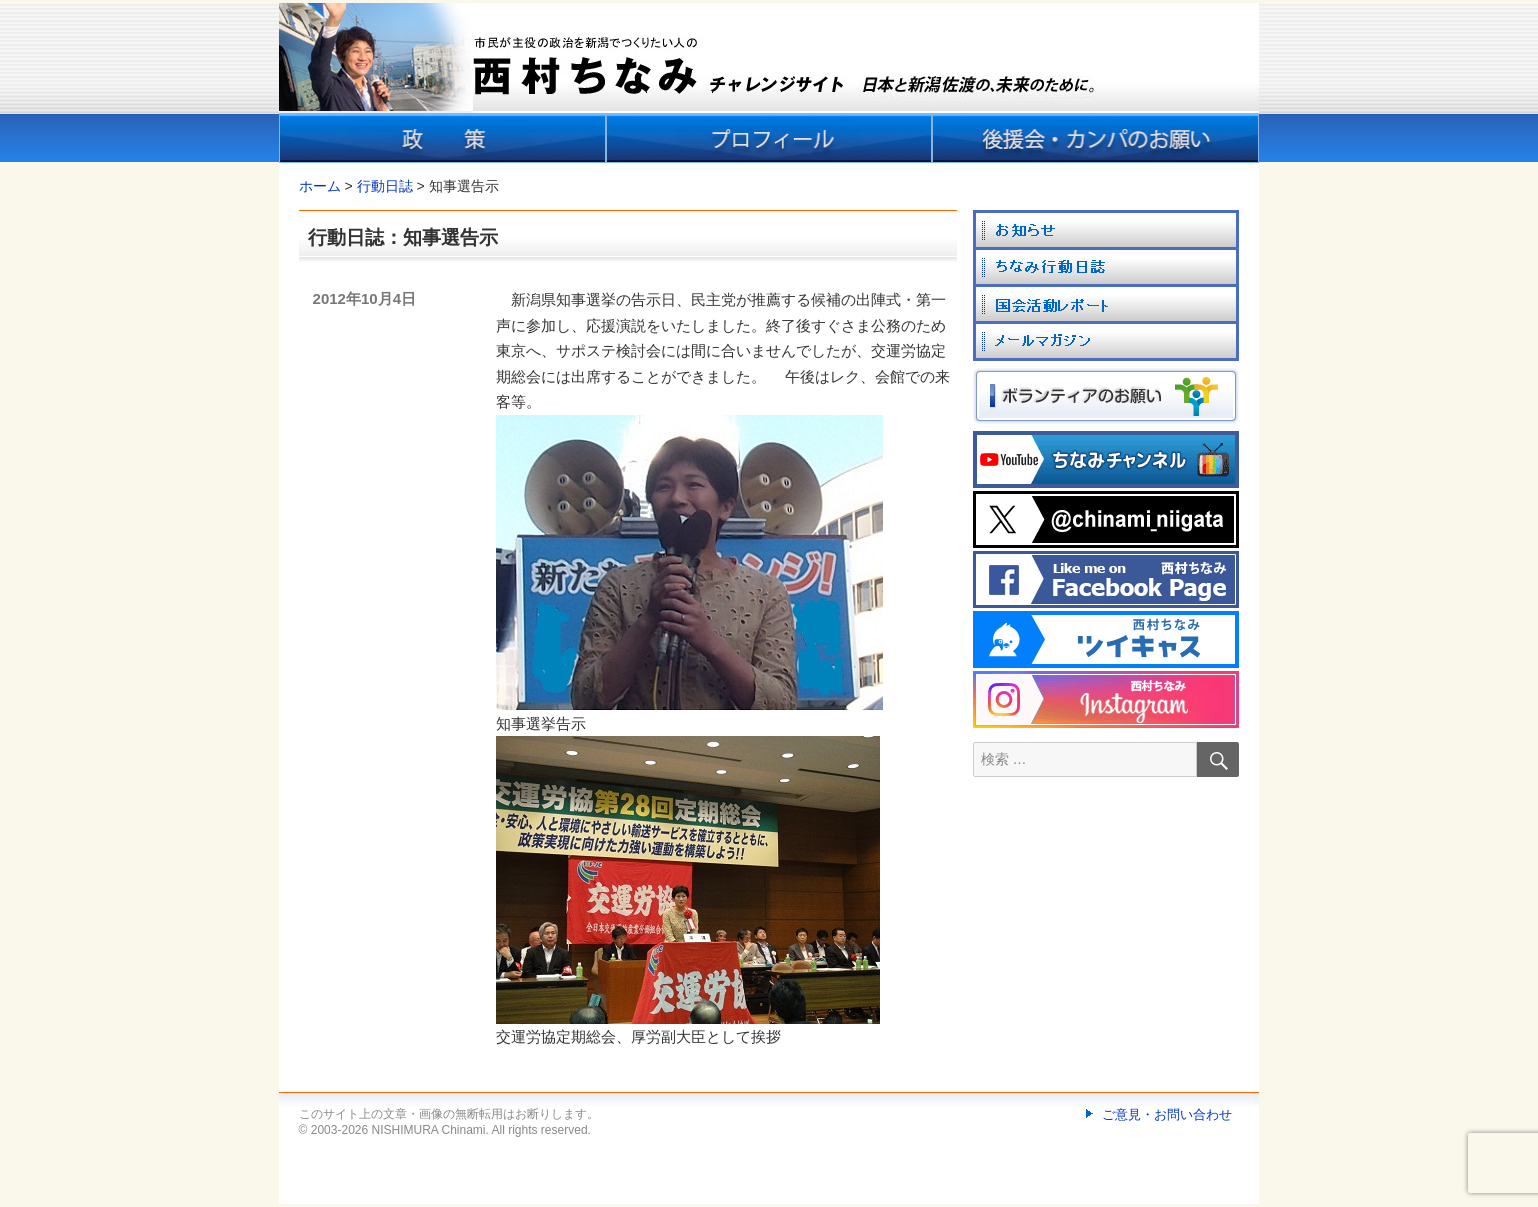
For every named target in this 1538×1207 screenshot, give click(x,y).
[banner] (769, 83)
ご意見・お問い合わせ (1167, 1114)
